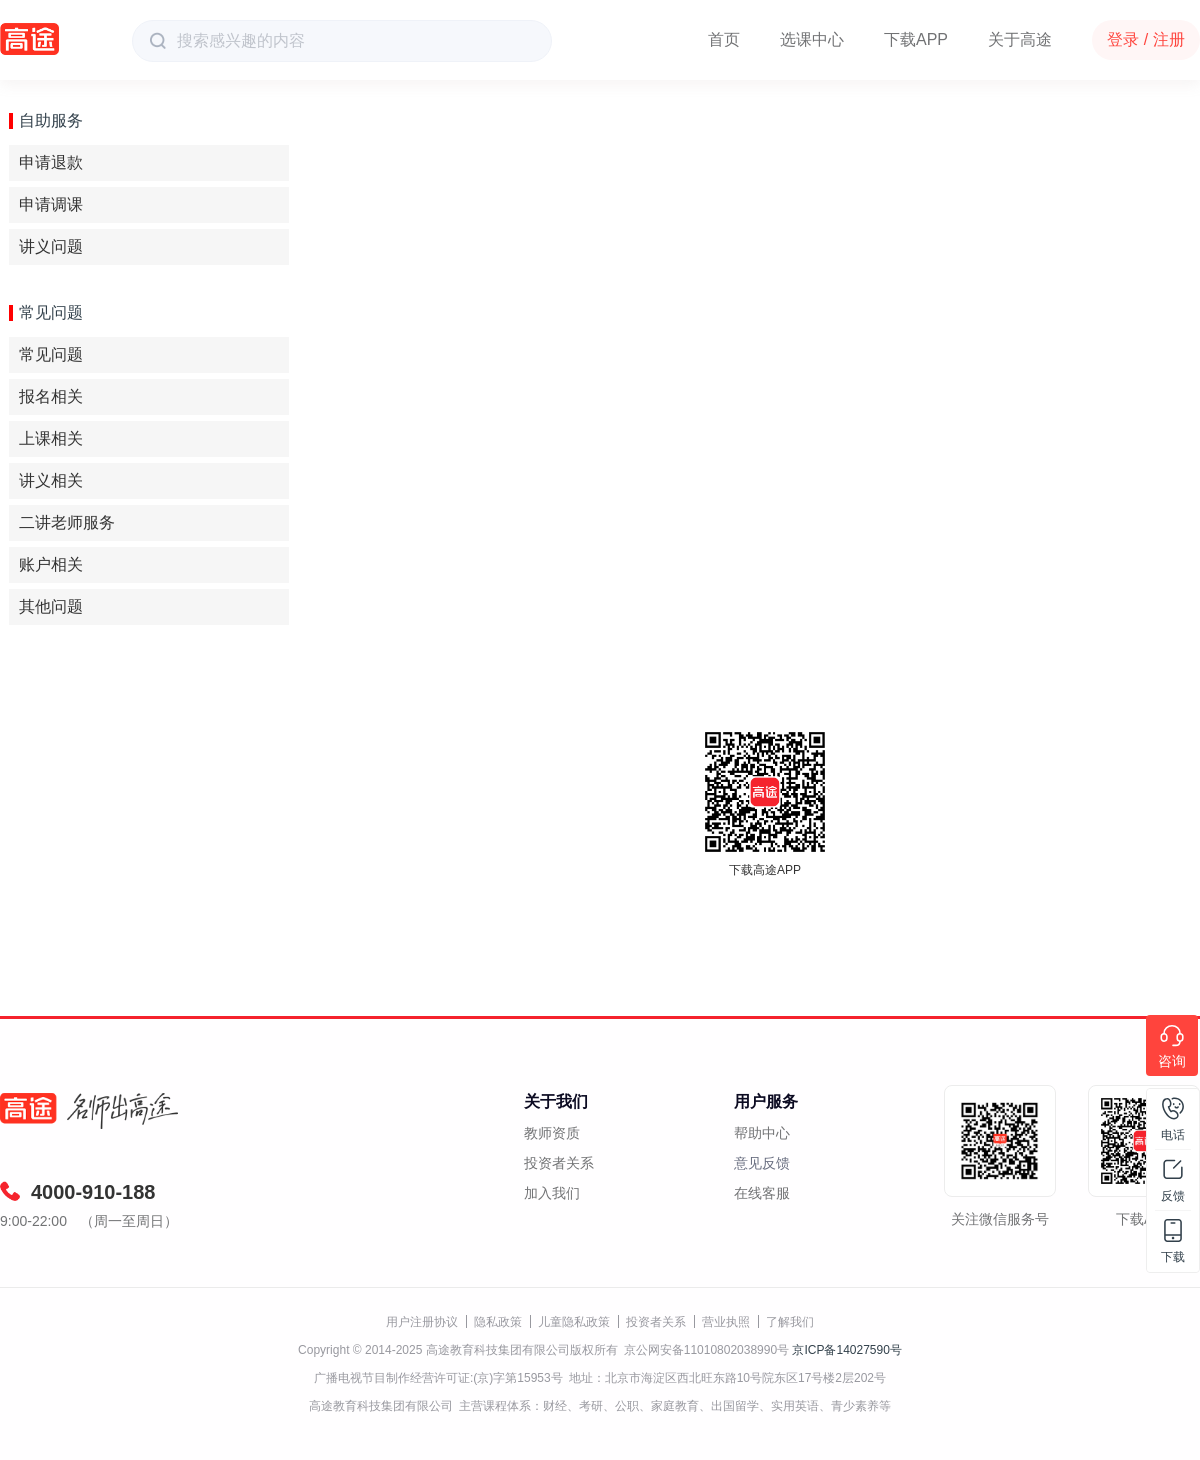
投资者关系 (559, 1163)
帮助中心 (762, 1133)
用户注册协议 (422, 1322)
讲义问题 (51, 246)
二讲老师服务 (67, 522)
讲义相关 (51, 480)
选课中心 (812, 39)
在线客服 (762, 1193)
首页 (724, 39)
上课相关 (51, 438)
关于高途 (1020, 39)
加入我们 (552, 1193)
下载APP (916, 39)
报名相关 (51, 396)
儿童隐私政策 (574, 1322)
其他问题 (51, 606)
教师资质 (552, 1133)
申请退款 (51, 162)
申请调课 (51, 204)
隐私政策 (498, 1322)
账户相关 (51, 564)
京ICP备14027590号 (846, 1350)
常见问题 (51, 354)
